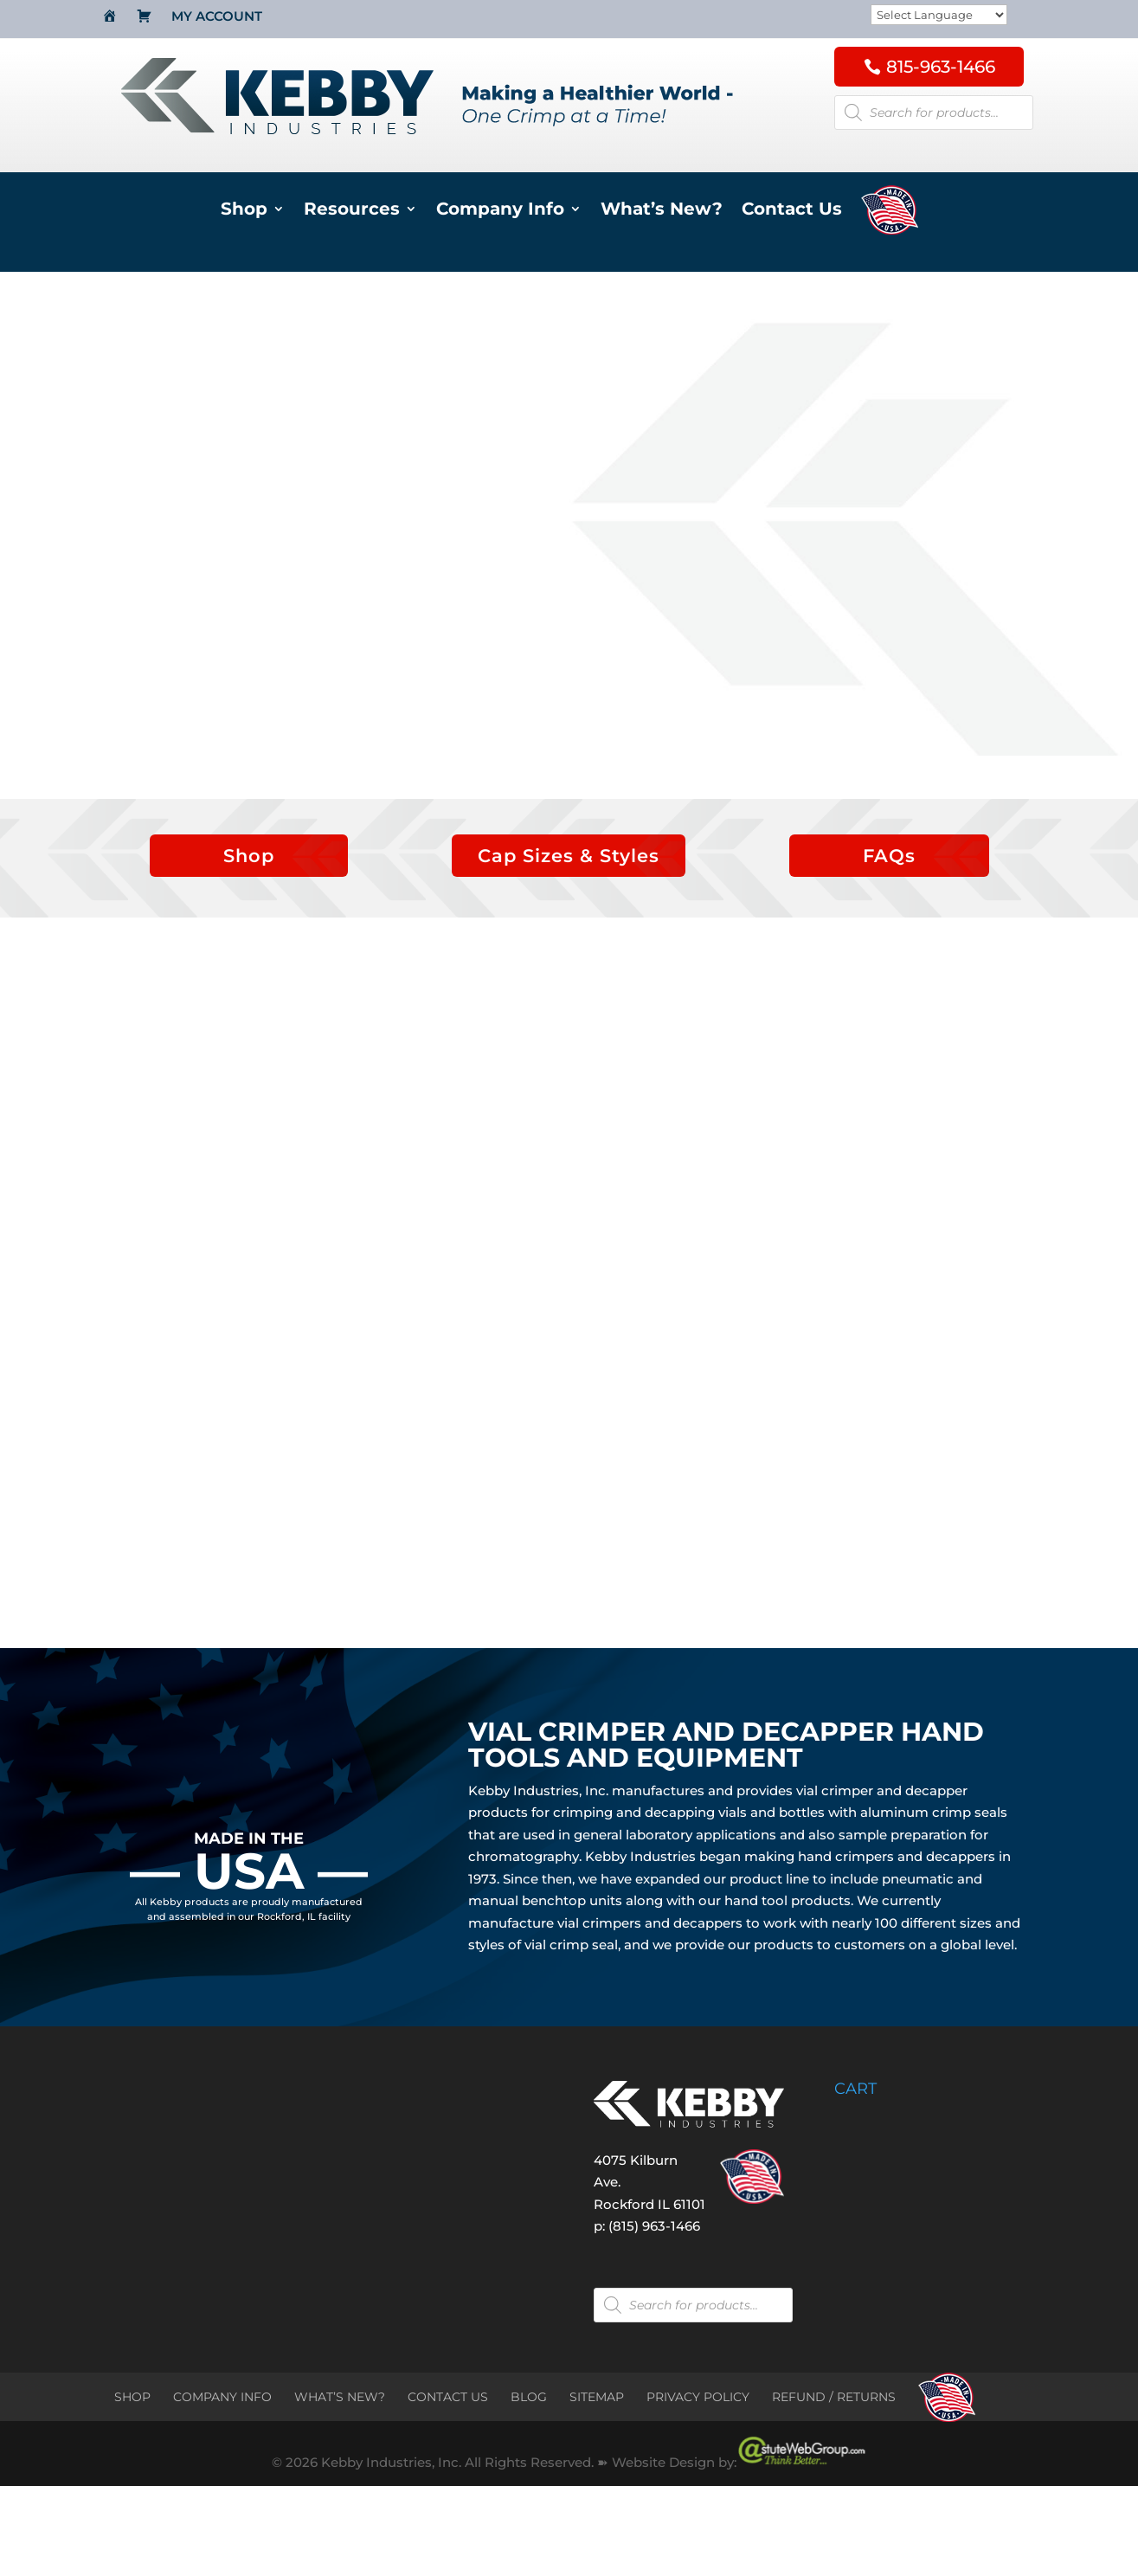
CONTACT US (448, 2397)
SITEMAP (596, 2397)
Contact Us (792, 211)
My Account (216, 17)
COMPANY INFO (222, 2397)
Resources (352, 211)
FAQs (889, 855)
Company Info (500, 211)
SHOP (132, 2397)
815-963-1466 (940, 66)
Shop (244, 211)
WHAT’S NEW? (339, 2397)
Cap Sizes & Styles (568, 855)
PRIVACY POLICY (697, 2397)
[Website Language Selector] (939, 15)
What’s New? (662, 211)
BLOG (529, 2397)
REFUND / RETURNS (834, 2397)
